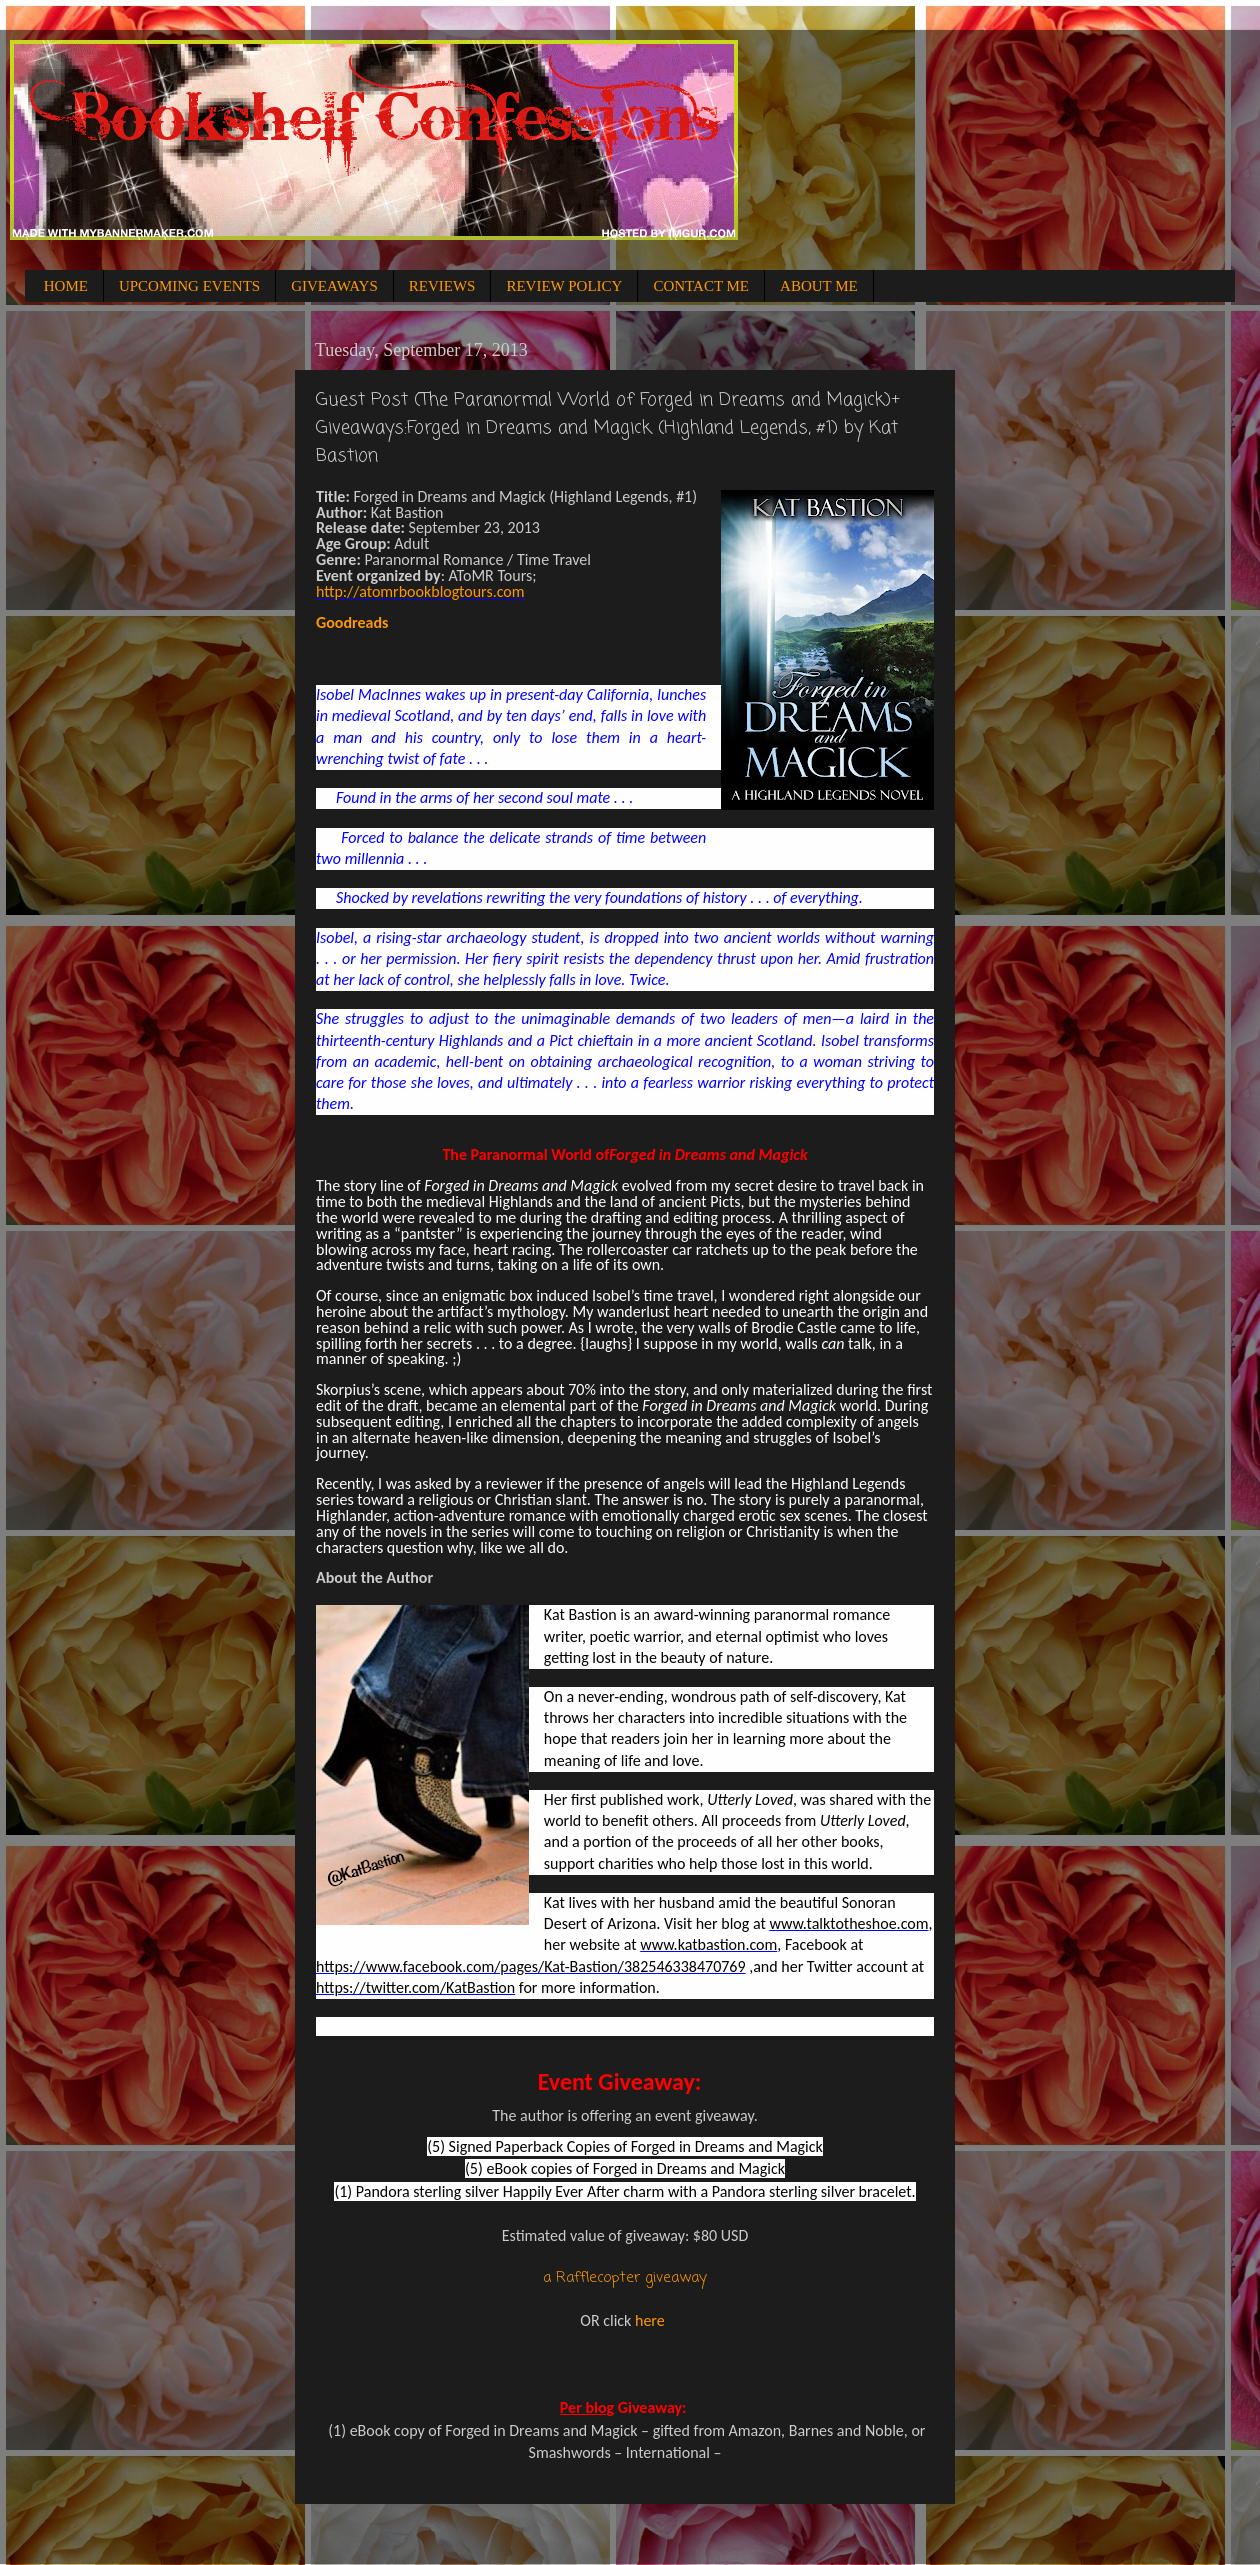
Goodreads (352, 622)
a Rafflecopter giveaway (625, 2278)
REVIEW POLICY (564, 286)
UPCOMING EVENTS (189, 286)
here (650, 2320)
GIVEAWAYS (334, 286)
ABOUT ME (819, 286)
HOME (66, 286)
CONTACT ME (701, 286)
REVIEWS (442, 286)
